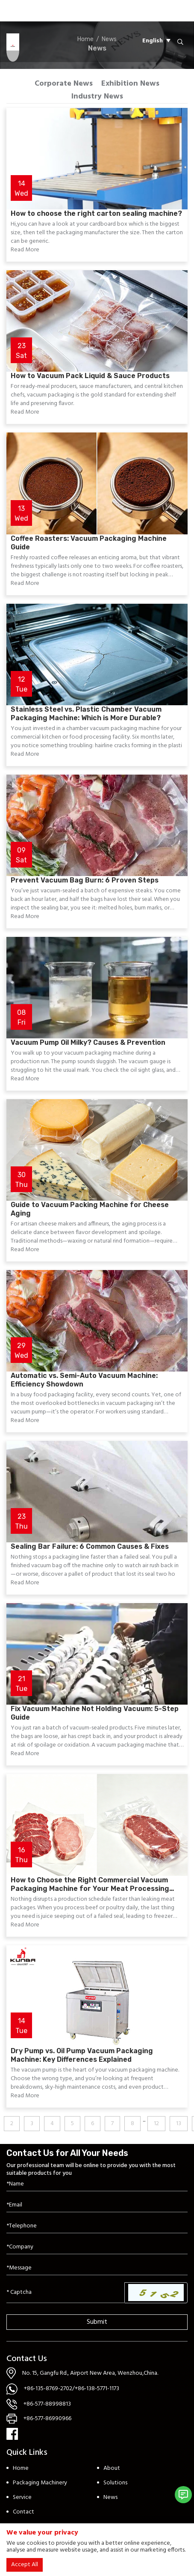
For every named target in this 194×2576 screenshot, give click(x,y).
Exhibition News (130, 84)
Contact (23, 2512)
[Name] (97, 2184)
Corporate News (64, 84)
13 (178, 2124)
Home (21, 2468)
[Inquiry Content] (97, 2268)
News (110, 2497)
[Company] (97, 2247)
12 (156, 2124)
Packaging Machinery (40, 2483)
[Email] (97, 2205)
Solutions (115, 2483)
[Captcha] (65, 2292)
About (111, 2468)
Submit (97, 2322)
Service (22, 2497)
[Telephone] (97, 2226)
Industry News (97, 96)
